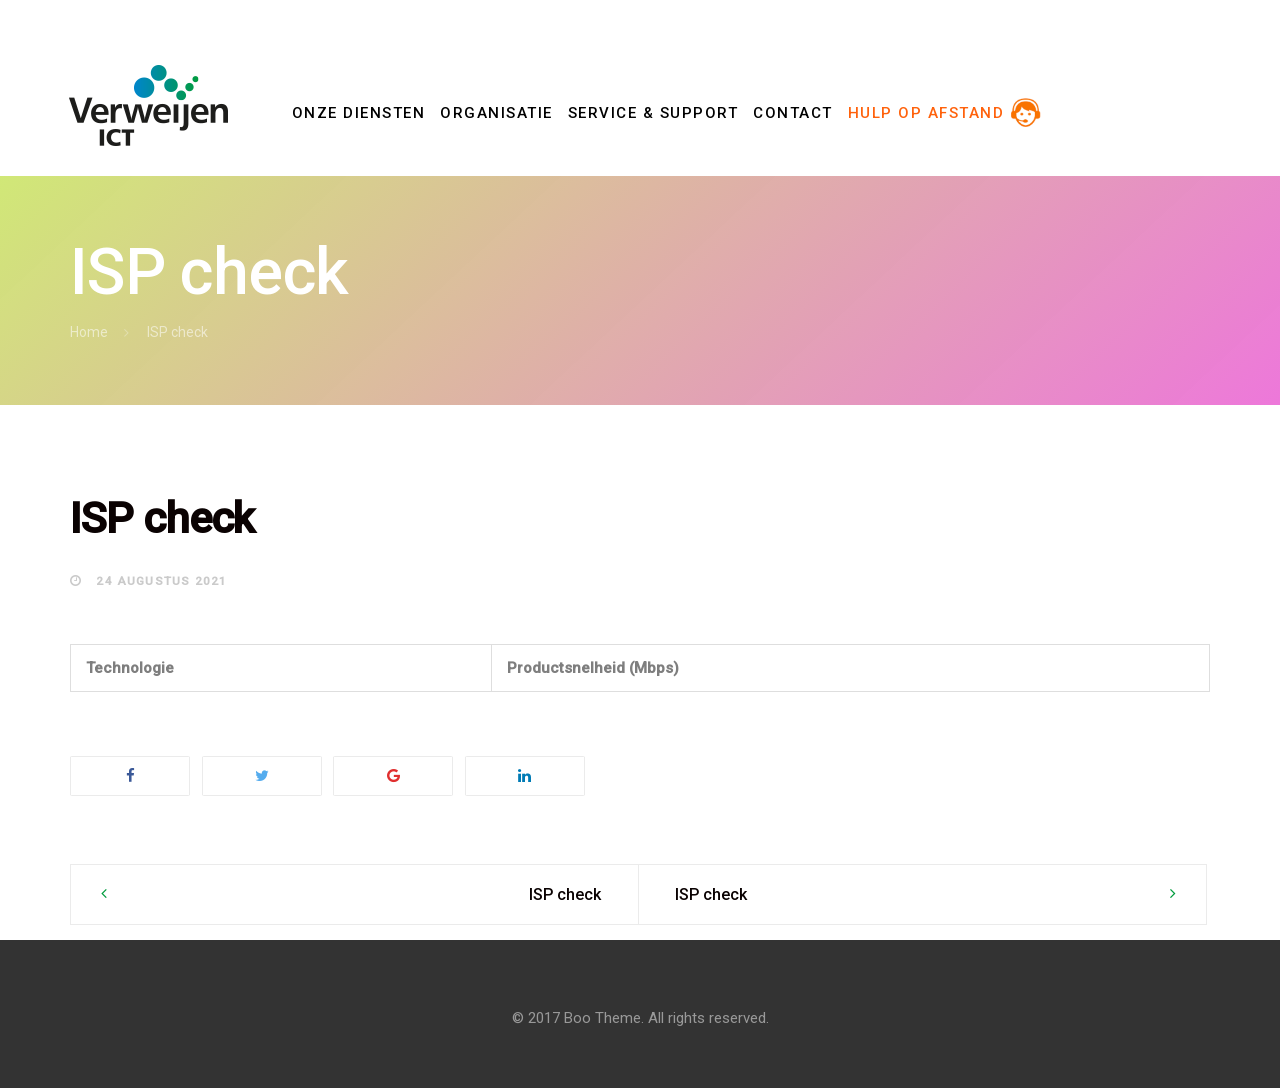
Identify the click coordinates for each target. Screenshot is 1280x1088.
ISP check (565, 894)
